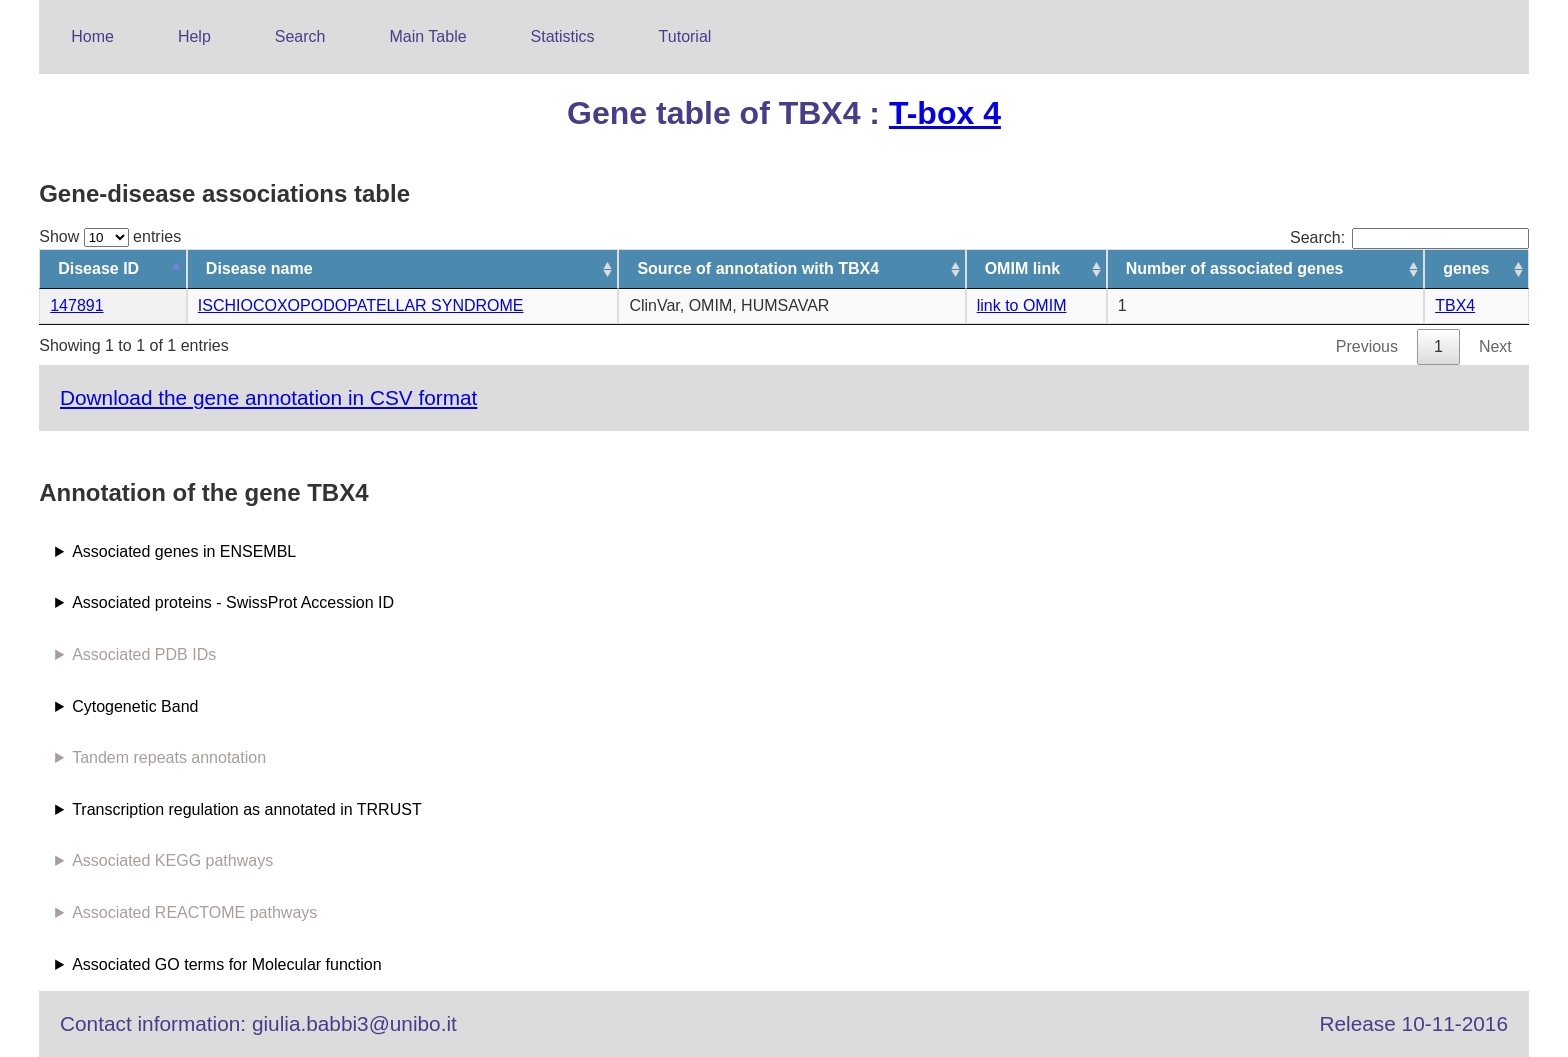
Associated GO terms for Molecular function (226, 964)
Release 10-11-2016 (1414, 1023)
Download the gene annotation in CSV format (268, 397)
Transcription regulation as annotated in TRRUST (247, 809)
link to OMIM (1022, 305)
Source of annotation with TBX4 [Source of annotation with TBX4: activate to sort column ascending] (758, 268)
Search (300, 36)
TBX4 (1455, 305)
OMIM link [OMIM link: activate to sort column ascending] (1023, 268)
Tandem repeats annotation (169, 757)
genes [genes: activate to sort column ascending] (1466, 268)
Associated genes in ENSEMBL (184, 551)
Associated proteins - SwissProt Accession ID (233, 602)
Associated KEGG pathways (172, 860)
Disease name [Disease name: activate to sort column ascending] (259, 268)
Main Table (428, 36)
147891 (76, 305)
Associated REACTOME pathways (194, 912)
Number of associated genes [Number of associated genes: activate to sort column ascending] (1235, 268)
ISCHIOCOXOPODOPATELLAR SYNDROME (361, 305)
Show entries (110, 236)
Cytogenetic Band (135, 706)
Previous (1367, 346)
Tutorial (685, 36)
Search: (1409, 237)
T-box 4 (945, 113)
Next (1495, 346)
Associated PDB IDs (144, 654)
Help (194, 36)
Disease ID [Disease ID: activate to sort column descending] (98, 268)
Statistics (563, 36)
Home (92, 36)
